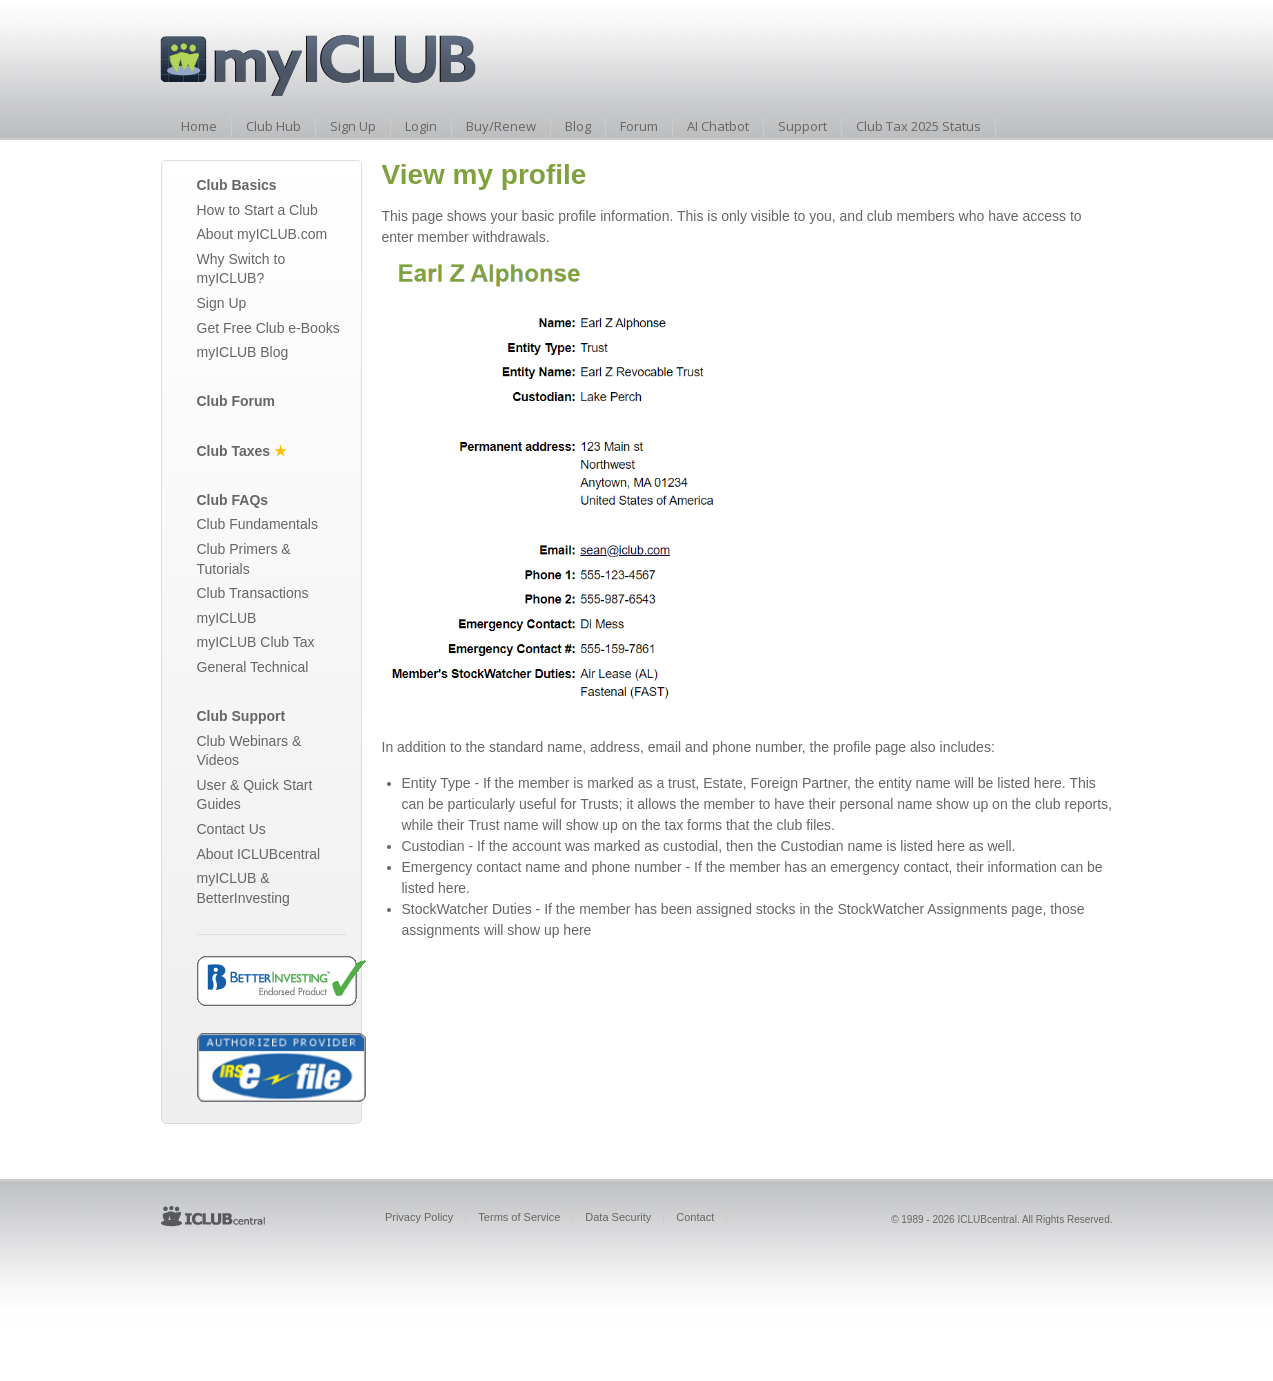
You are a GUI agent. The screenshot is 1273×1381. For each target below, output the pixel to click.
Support (802, 126)
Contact (695, 1217)
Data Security (618, 1217)
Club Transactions (253, 593)
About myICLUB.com (262, 234)
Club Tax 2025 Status (918, 126)
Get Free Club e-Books (268, 328)
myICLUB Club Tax (256, 642)
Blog (578, 126)
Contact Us (231, 829)
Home (199, 126)
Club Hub (273, 126)
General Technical (253, 667)
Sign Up (353, 126)
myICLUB (227, 618)
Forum (639, 126)
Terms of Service (519, 1217)
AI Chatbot (718, 126)
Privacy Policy (419, 1217)
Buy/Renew (501, 126)
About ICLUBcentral (259, 854)
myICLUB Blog (243, 352)
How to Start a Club (257, 210)
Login (421, 126)
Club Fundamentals (257, 524)
